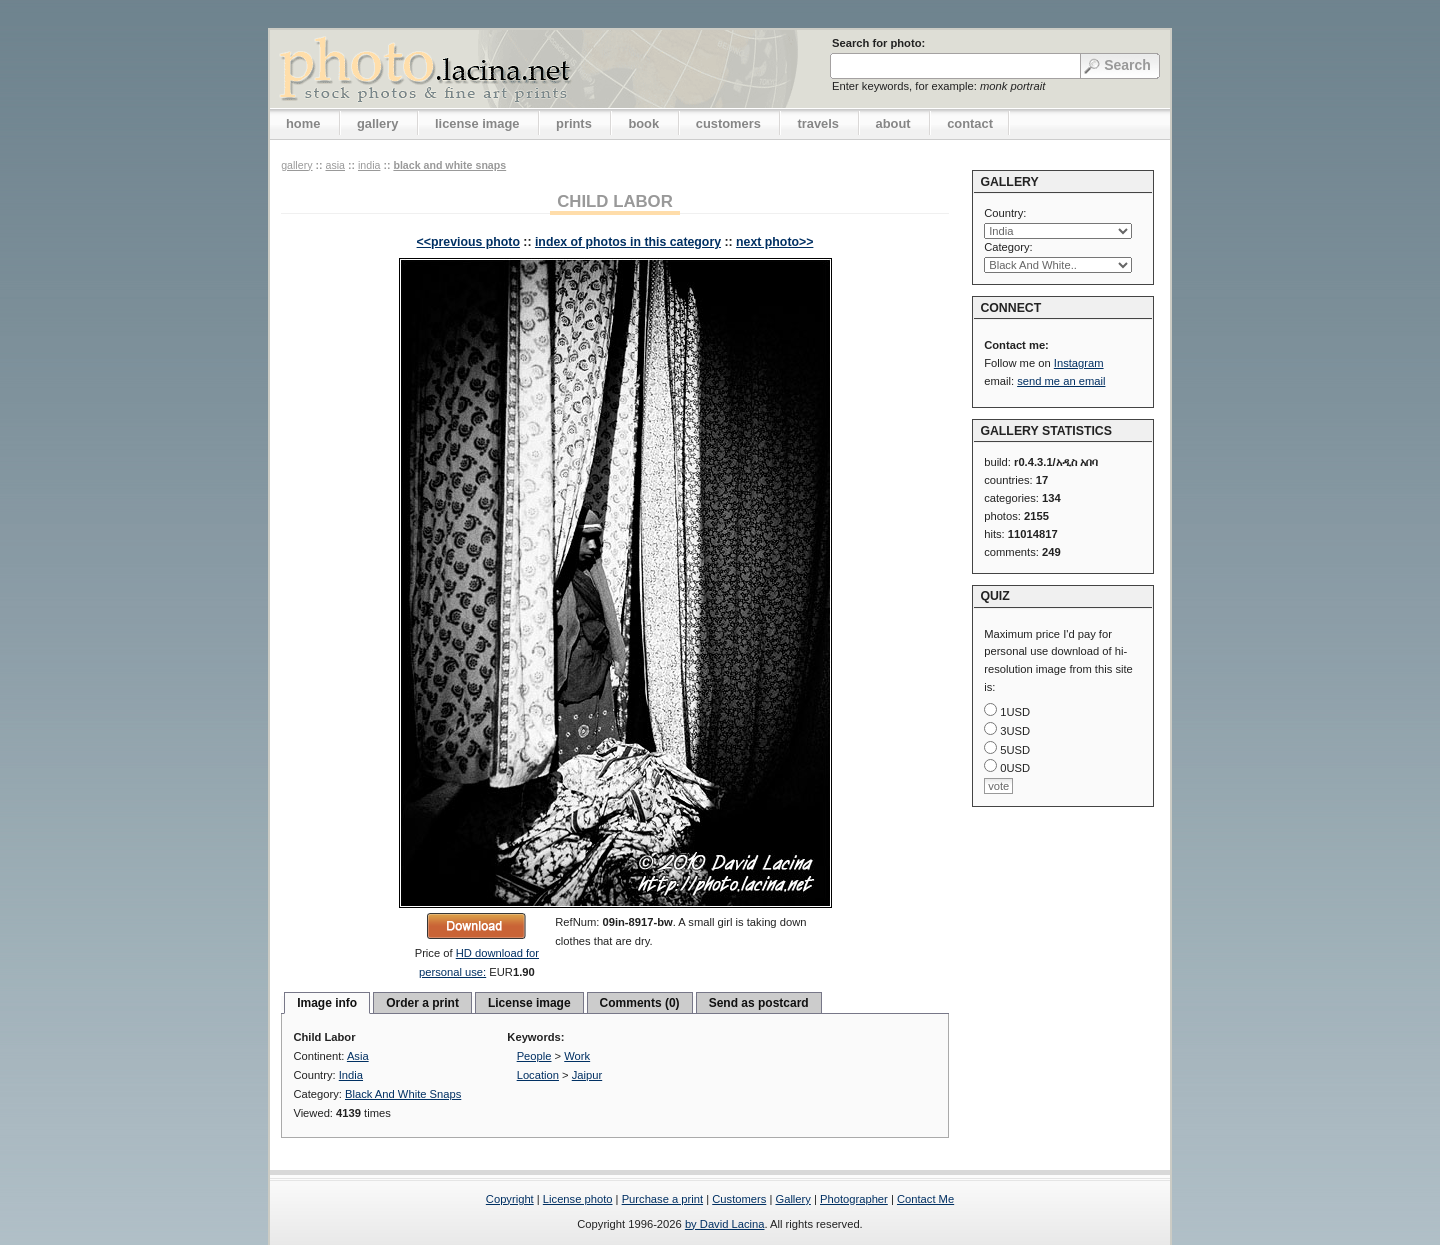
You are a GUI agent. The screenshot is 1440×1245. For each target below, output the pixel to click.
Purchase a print (662, 1199)
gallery (378, 123)
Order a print (422, 1003)
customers (728, 123)
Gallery (792, 1199)
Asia (335, 165)
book (643, 123)
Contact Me (925, 1199)
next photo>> (774, 242)
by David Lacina (725, 1224)
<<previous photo (468, 242)
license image (477, 123)
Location (538, 1075)
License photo (578, 1199)
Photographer (854, 1199)
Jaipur (587, 1075)
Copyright (510, 1199)
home (303, 123)
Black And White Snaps (449, 165)
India (369, 165)
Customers (739, 1199)
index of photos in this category (628, 242)
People (534, 1056)
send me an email (1061, 381)
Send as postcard (759, 1003)
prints (574, 123)
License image (529, 1003)
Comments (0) (640, 1003)
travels (818, 123)
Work (577, 1056)
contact (970, 123)
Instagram (1079, 363)
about (893, 123)
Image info (327, 1003)
